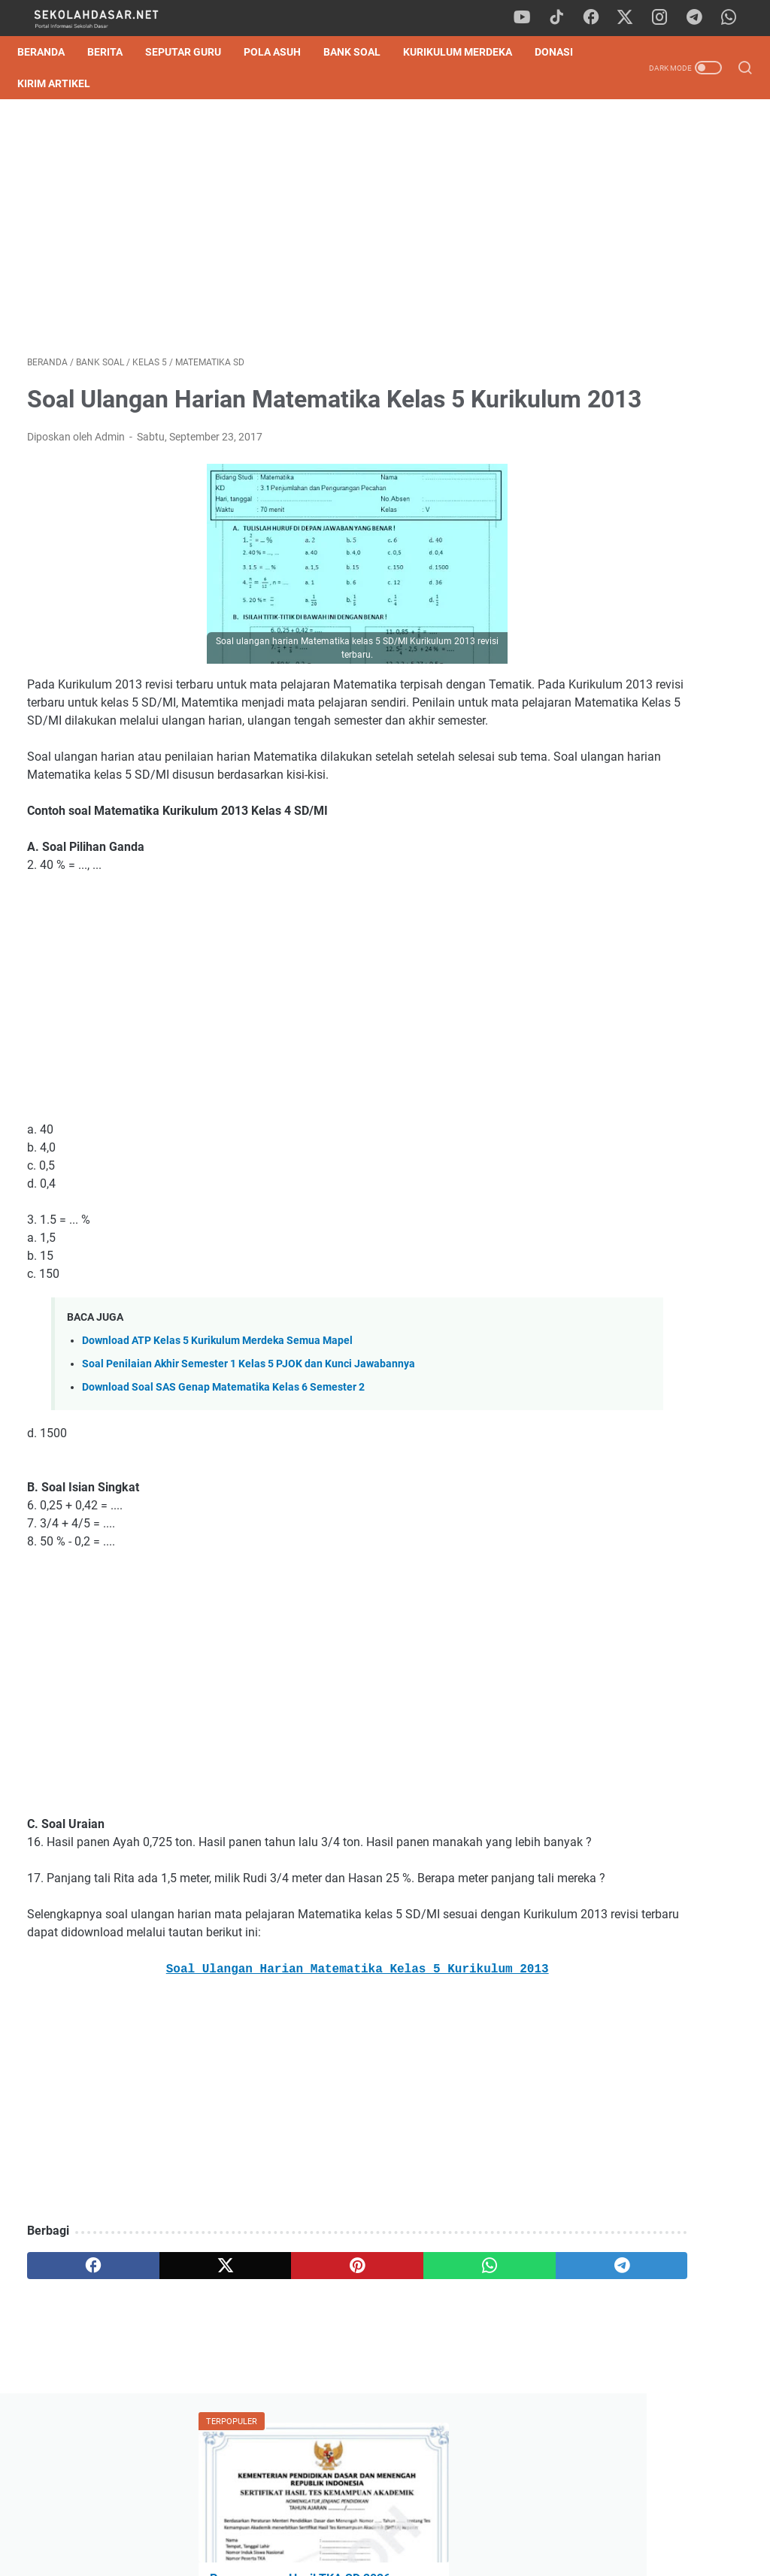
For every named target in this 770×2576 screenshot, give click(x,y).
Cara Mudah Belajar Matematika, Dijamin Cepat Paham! (647, 1125)
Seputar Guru (193, 52)
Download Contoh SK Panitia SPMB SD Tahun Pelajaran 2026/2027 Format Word (646, 433)
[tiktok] (563, 18)
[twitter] (630, 18)
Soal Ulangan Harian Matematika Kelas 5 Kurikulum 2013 (265, 2068)
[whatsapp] (732, 18)
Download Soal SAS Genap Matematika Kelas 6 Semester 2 (223, 1449)
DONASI (46, 83)
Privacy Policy (385, 2522)
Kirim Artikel (124, 83)
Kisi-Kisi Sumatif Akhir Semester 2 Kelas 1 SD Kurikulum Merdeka (631, 504)
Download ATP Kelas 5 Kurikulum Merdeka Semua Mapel (217, 1403)
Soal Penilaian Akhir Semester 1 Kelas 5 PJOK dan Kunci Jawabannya (248, 1426)
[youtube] (529, 18)
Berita (114, 52)
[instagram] (664, 18)
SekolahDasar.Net (406, 2553)
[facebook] (597, 18)
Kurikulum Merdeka (467, 52)
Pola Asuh (282, 52)
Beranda (50, 52)
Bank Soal (361, 52)
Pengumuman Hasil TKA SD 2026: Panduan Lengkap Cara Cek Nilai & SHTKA (650, 274)
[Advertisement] (266, 231)
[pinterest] (266, 2364)
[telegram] (698, 18)
